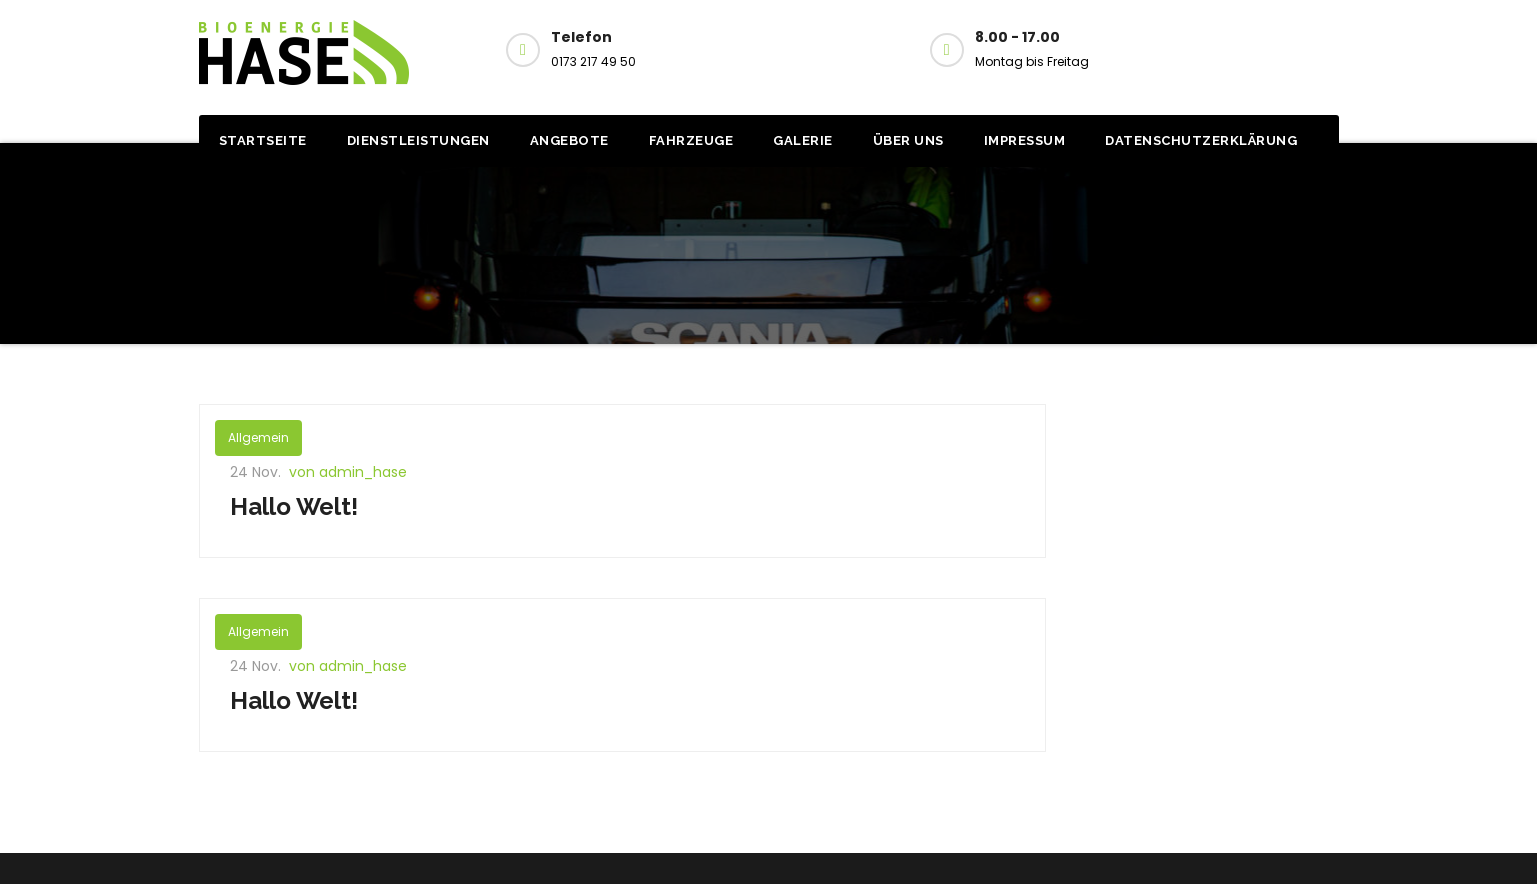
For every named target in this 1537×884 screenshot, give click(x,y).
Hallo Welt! (294, 506)
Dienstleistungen (418, 140)
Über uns (908, 140)
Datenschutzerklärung (1201, 140)
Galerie (803, 140)
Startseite (263, 140)
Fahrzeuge (691, 140)
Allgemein (258, 437)
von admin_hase (348, 472)
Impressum (1025, 140)
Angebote (569, 140)
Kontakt (1260, 48)
